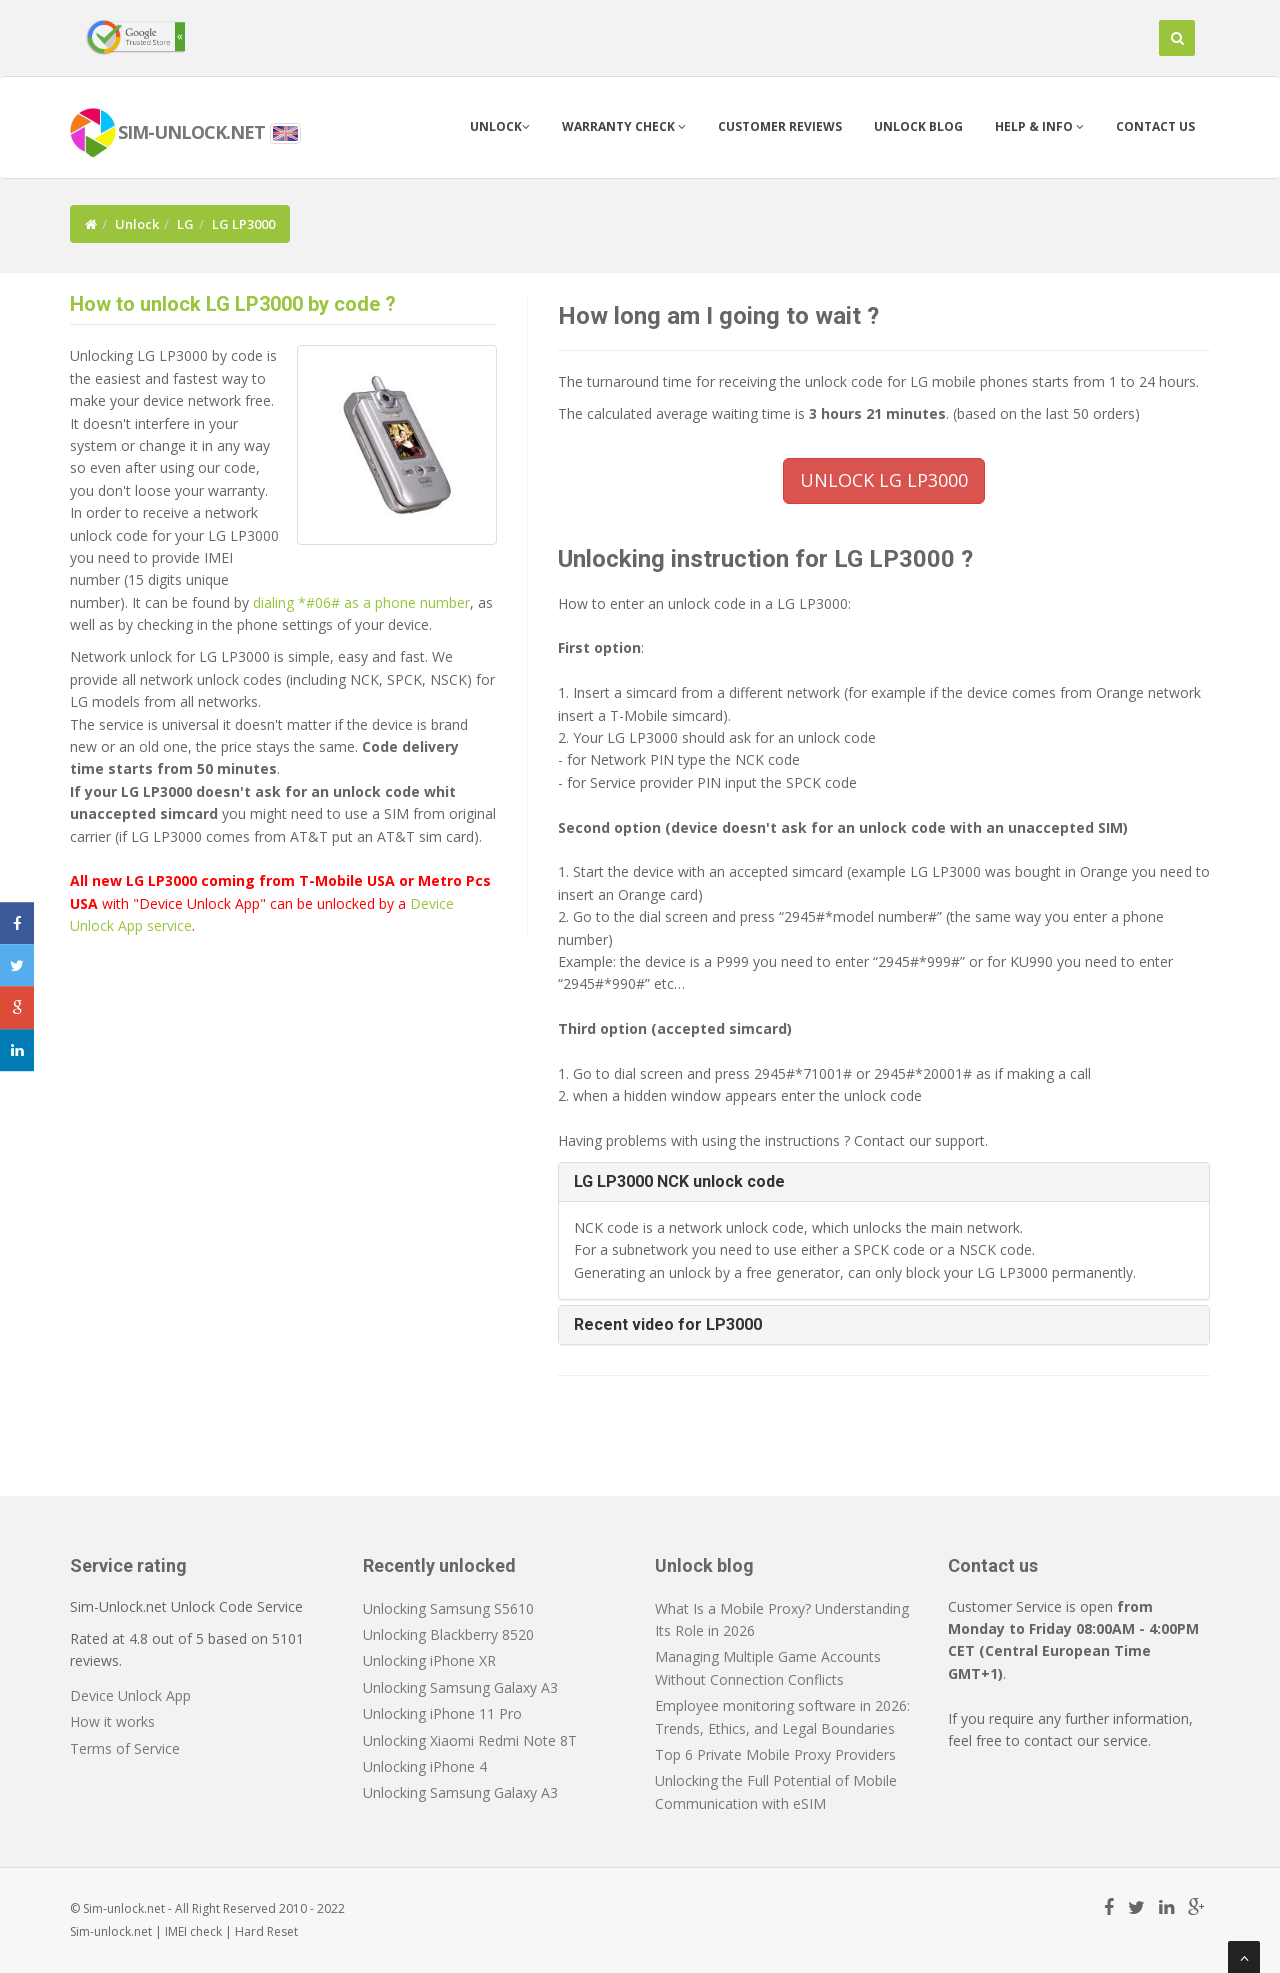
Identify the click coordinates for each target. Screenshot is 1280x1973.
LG (185, 224)
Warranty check (624, 126)
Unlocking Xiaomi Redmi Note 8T (470, 1740)
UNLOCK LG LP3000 (884, 480)
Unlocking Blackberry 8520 (448, 1634)
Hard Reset (266, 1931)
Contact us (1155, 126)
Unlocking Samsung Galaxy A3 (460, 1687)
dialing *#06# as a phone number (361, 602)
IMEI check (193, 1931)
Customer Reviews (780, 126)
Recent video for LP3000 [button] (668, 1324)
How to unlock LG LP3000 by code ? (233, 304)
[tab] (884, 1182)
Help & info (1039, 126)
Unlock (500, 126)
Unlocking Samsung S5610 (448, 1608)
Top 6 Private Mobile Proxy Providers (775, 1754)
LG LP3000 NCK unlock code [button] (679, 1181)
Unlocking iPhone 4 (425, 1766)
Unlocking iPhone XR (429, 1660)
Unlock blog (918, 126)
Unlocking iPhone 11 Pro (442, 1713)
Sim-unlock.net (111, 1931)
